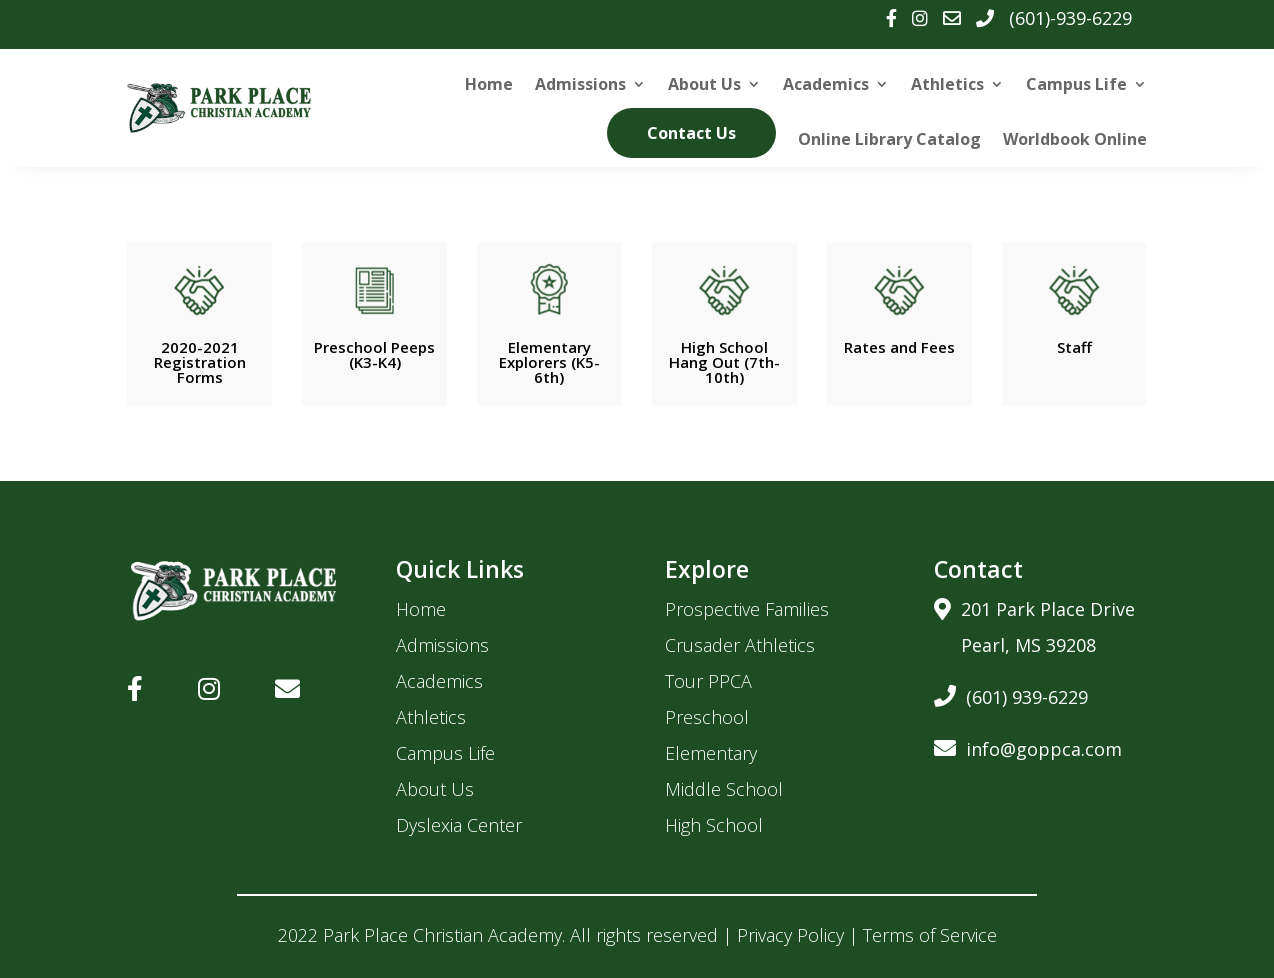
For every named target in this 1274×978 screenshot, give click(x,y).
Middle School (724, 789)
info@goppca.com (1028, 745)
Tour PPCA (708, 681)
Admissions (580, 84)
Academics (826, 84)
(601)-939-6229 (1070, 18)
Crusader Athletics (740, 645)
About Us (704, 84)
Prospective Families (747, 609)
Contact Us (691, 133)
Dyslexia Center (459, 825)
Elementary (711, 753)
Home (489, 84)
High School (714, 825)
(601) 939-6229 (1011, 693)
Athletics (947, 84)
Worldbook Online (1075, 139)
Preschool (707, 717)
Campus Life (1076, 84)
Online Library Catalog (889, 139)
